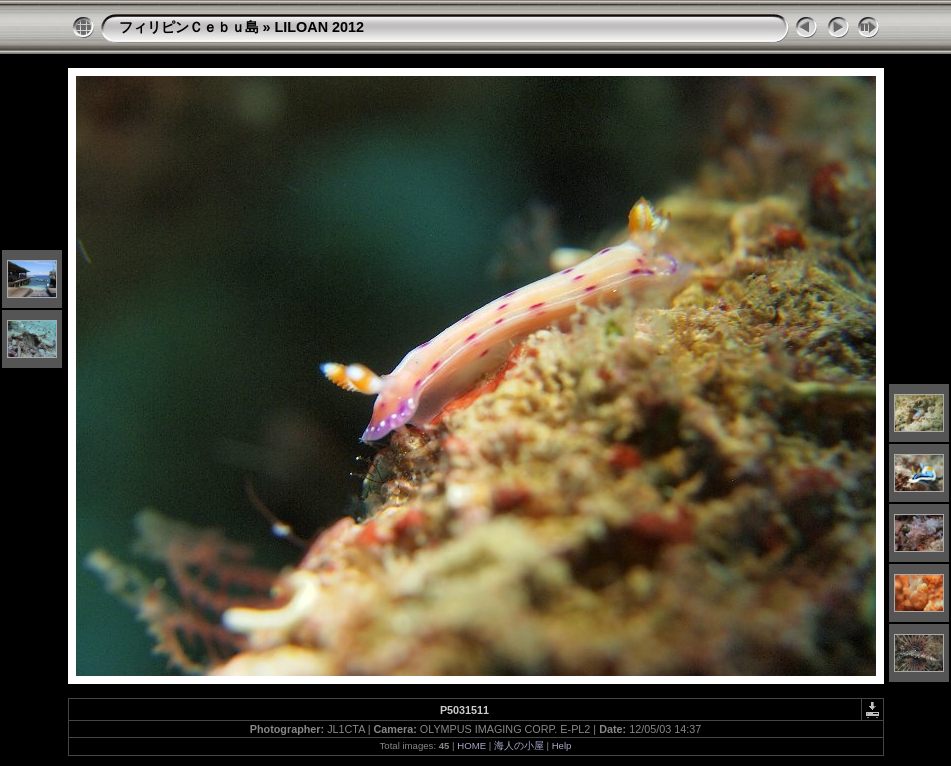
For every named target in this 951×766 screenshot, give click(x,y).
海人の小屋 (519, 745)
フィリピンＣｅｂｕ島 (189, 27)
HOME (471, 745)
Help (562, 745)
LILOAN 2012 (320, 27)
